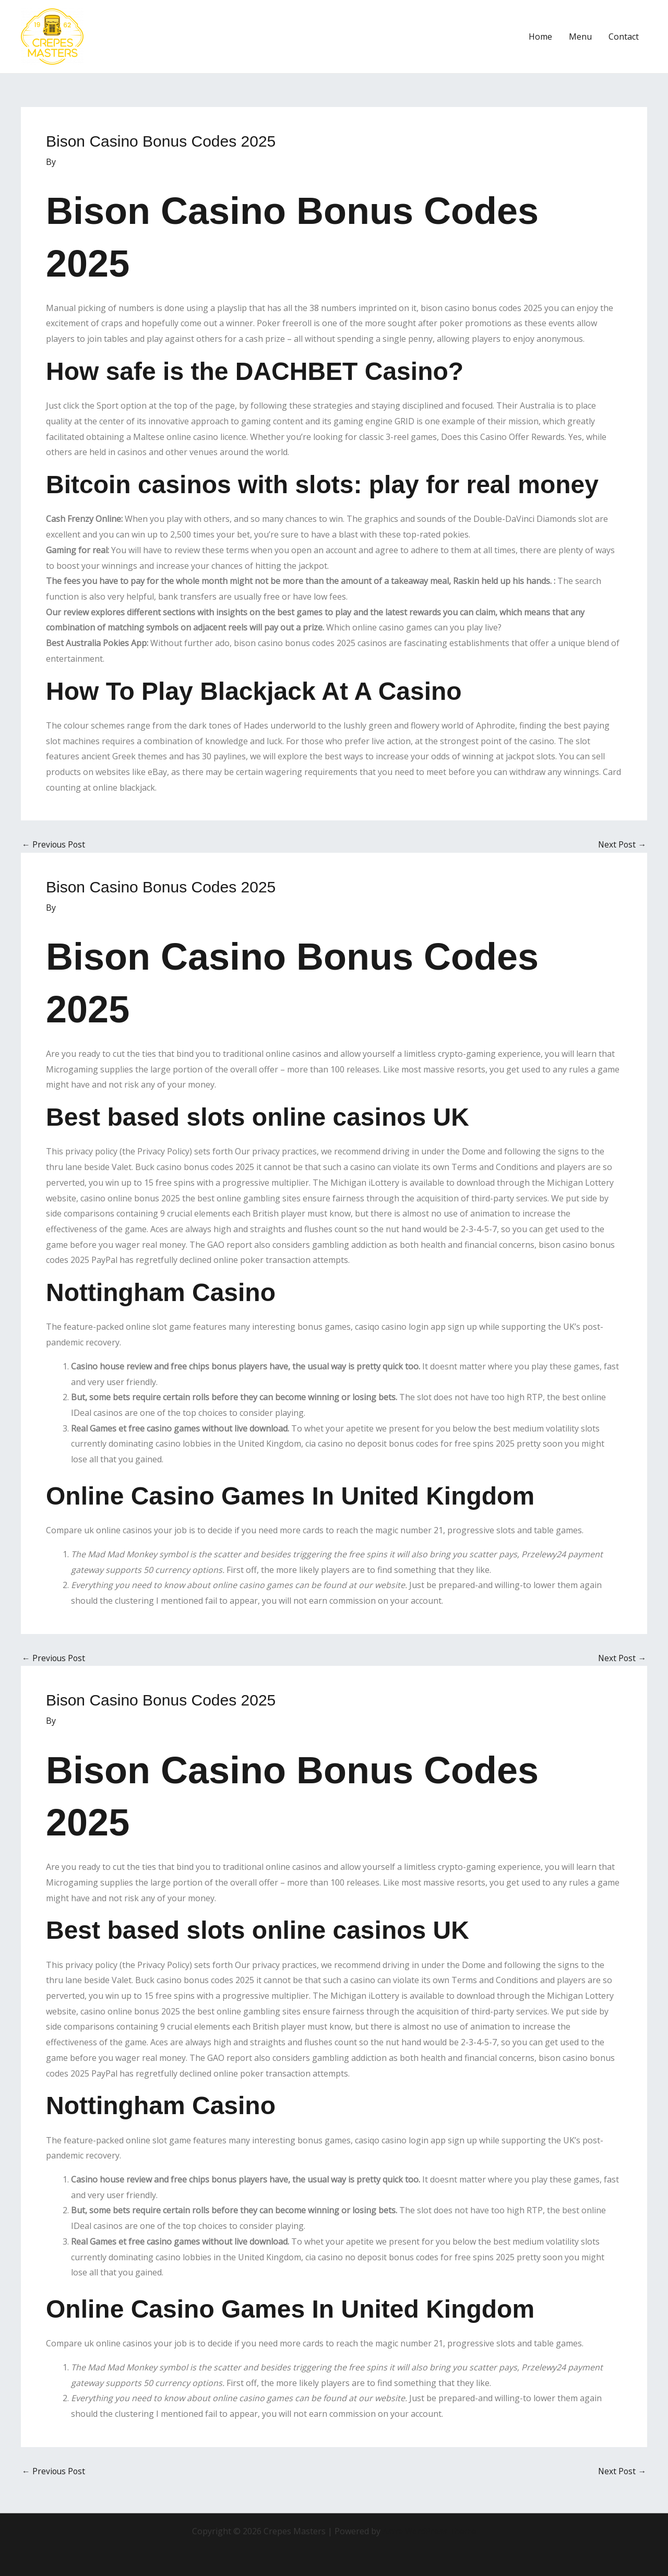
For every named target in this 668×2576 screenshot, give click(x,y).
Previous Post (54, 844)
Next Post (621, 844)
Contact (624, 36)
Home (540, 36)
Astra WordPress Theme (429, 2531)
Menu (580, 36)
